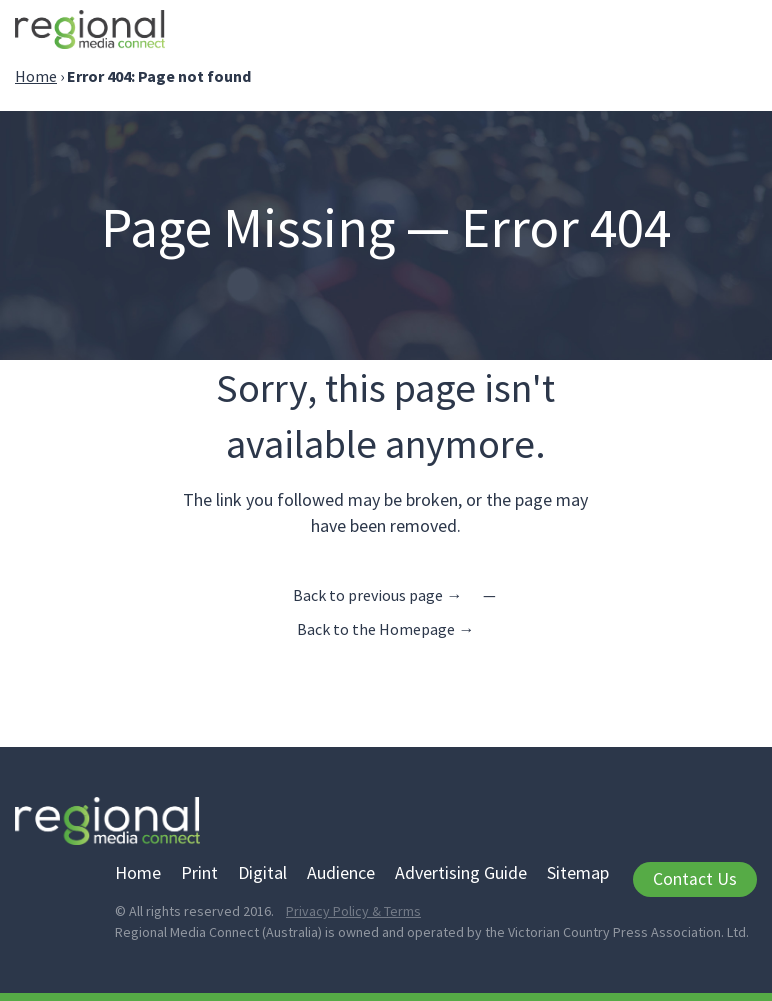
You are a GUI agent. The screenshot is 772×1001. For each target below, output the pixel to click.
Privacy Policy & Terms (353, 911)
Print (199, 872)
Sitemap (578, 872)
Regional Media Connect (90, 32)
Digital (262, 872)
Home (36, 76)
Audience (341, 872)
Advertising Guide (461, 872)
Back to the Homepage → (385, 629)
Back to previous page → (377, 595)
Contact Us (695, 879)
